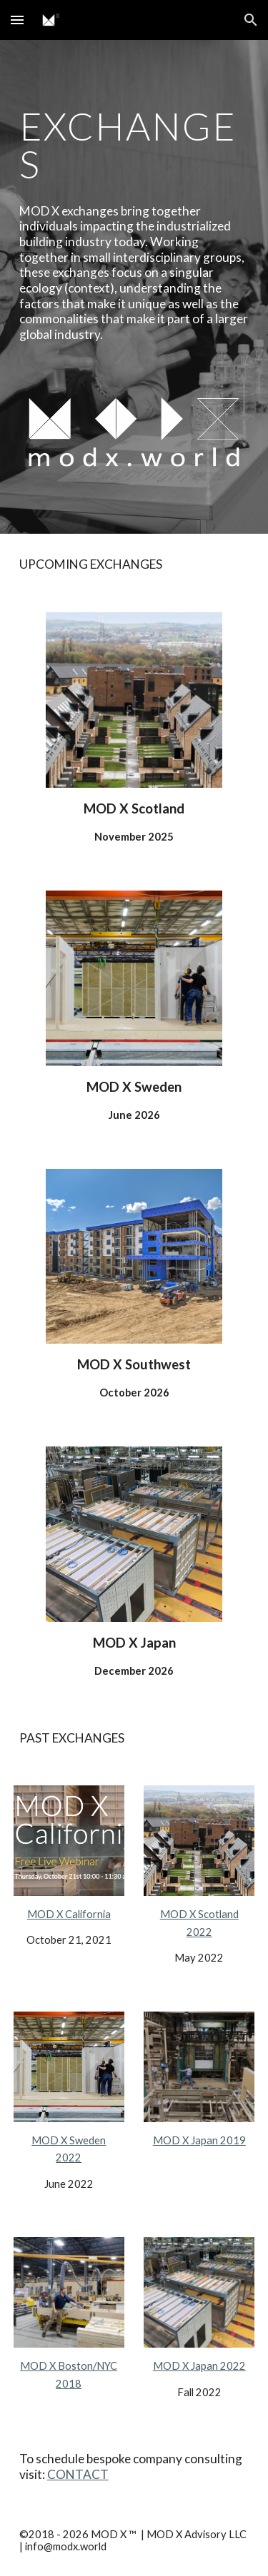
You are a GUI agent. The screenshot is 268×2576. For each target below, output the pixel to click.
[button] (17, 19)
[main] (134, 145)
